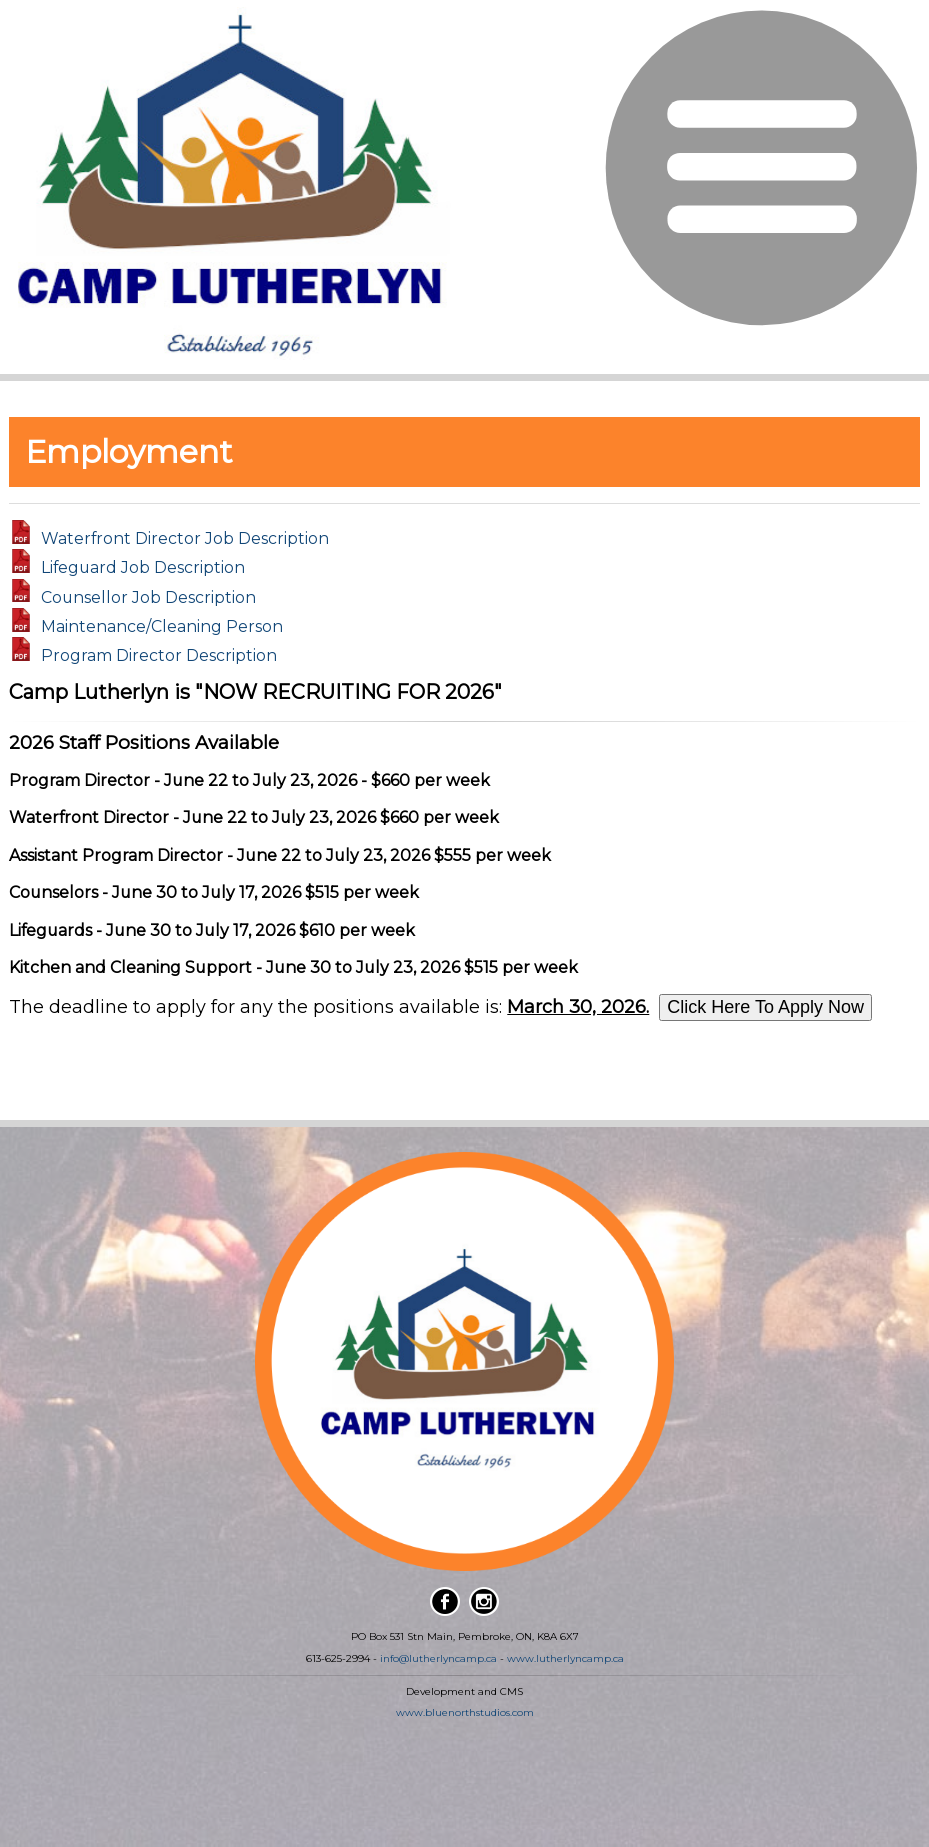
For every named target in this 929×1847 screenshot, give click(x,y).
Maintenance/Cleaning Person (162, 626)
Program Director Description (159, 655)
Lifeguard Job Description (143, 567)
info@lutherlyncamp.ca (438, 1658)
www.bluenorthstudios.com (465, 1712)
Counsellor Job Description (148, 596)
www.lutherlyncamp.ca (565, 1658)
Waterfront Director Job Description (185, 538)
